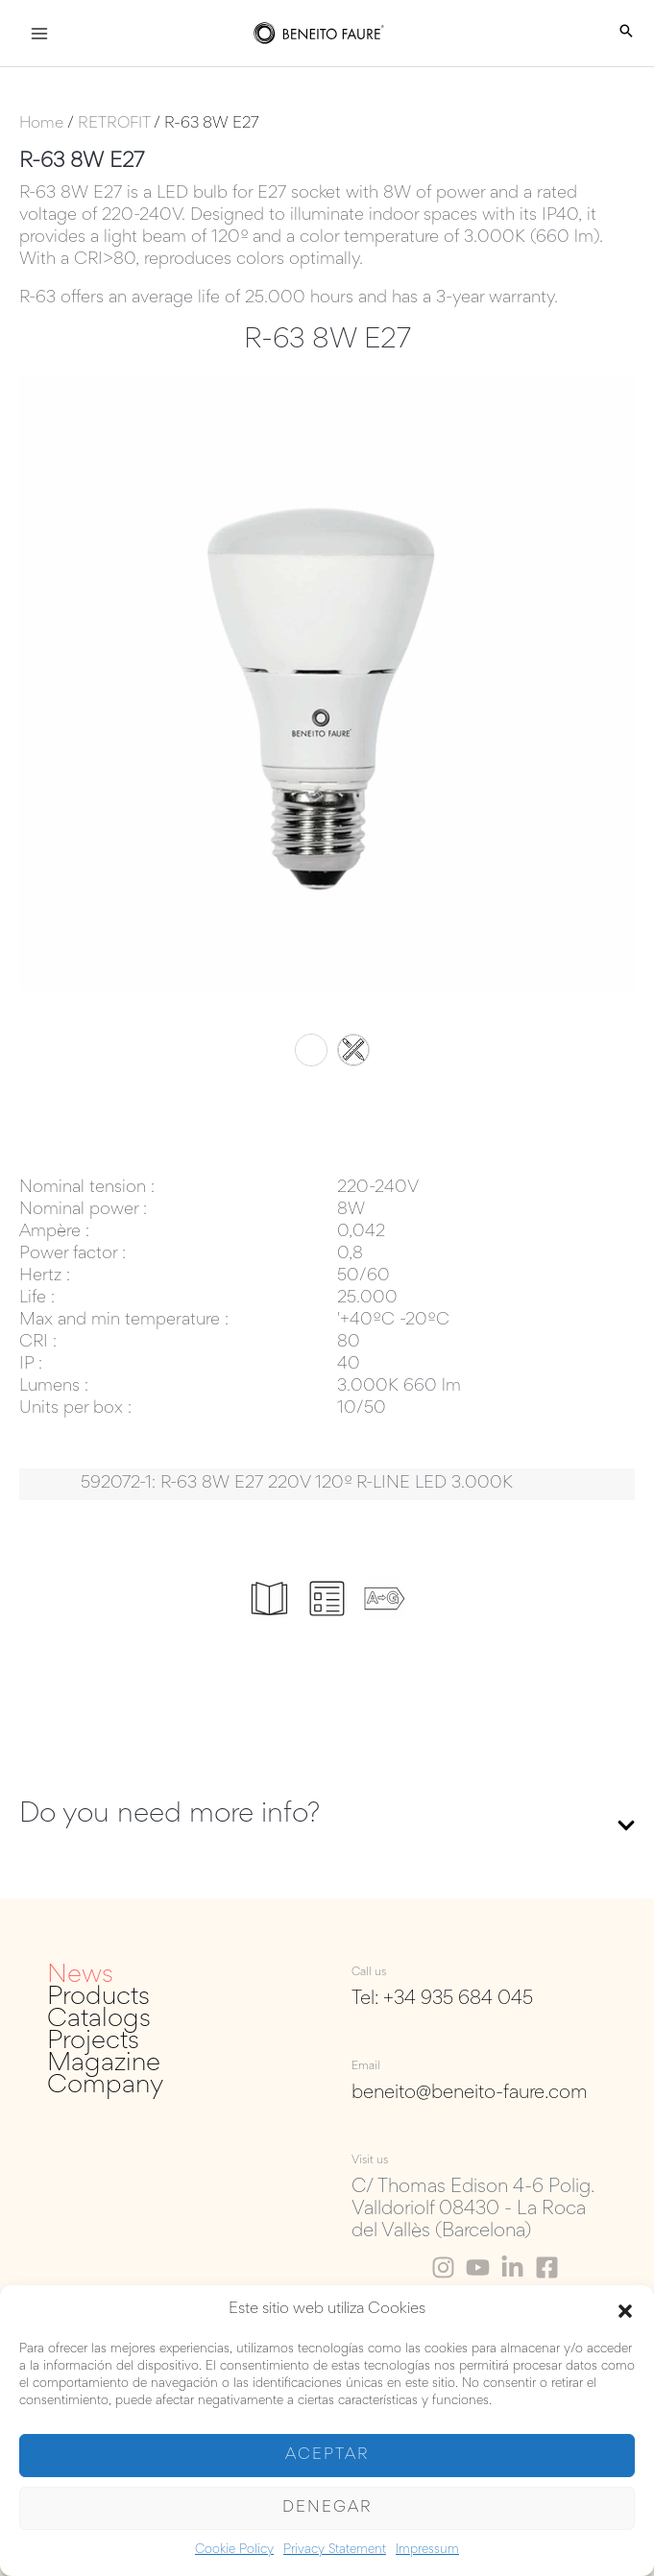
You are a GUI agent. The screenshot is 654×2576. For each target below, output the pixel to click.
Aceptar (327, 2455)
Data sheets (327, 1632)
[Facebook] (547, 2267)
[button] (625, 2311)
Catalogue (270, 1626)
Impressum (427, 2550)
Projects (93, 2042)
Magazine (103, 2064)
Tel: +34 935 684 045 (442, 1999)
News (80, 1976)
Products (98, 1998)
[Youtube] (478, 2267)
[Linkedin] (512, 2267)
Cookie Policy (234, 2550)
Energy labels (385, 1632)
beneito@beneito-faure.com (469, 2093)
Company (105, 2086)
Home (41, 124)
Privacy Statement (334, 2550)
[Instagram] (443, 2267)
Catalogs (99, 2020)
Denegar (327, 2508)
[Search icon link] (626, 33)
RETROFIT (114, 124)
